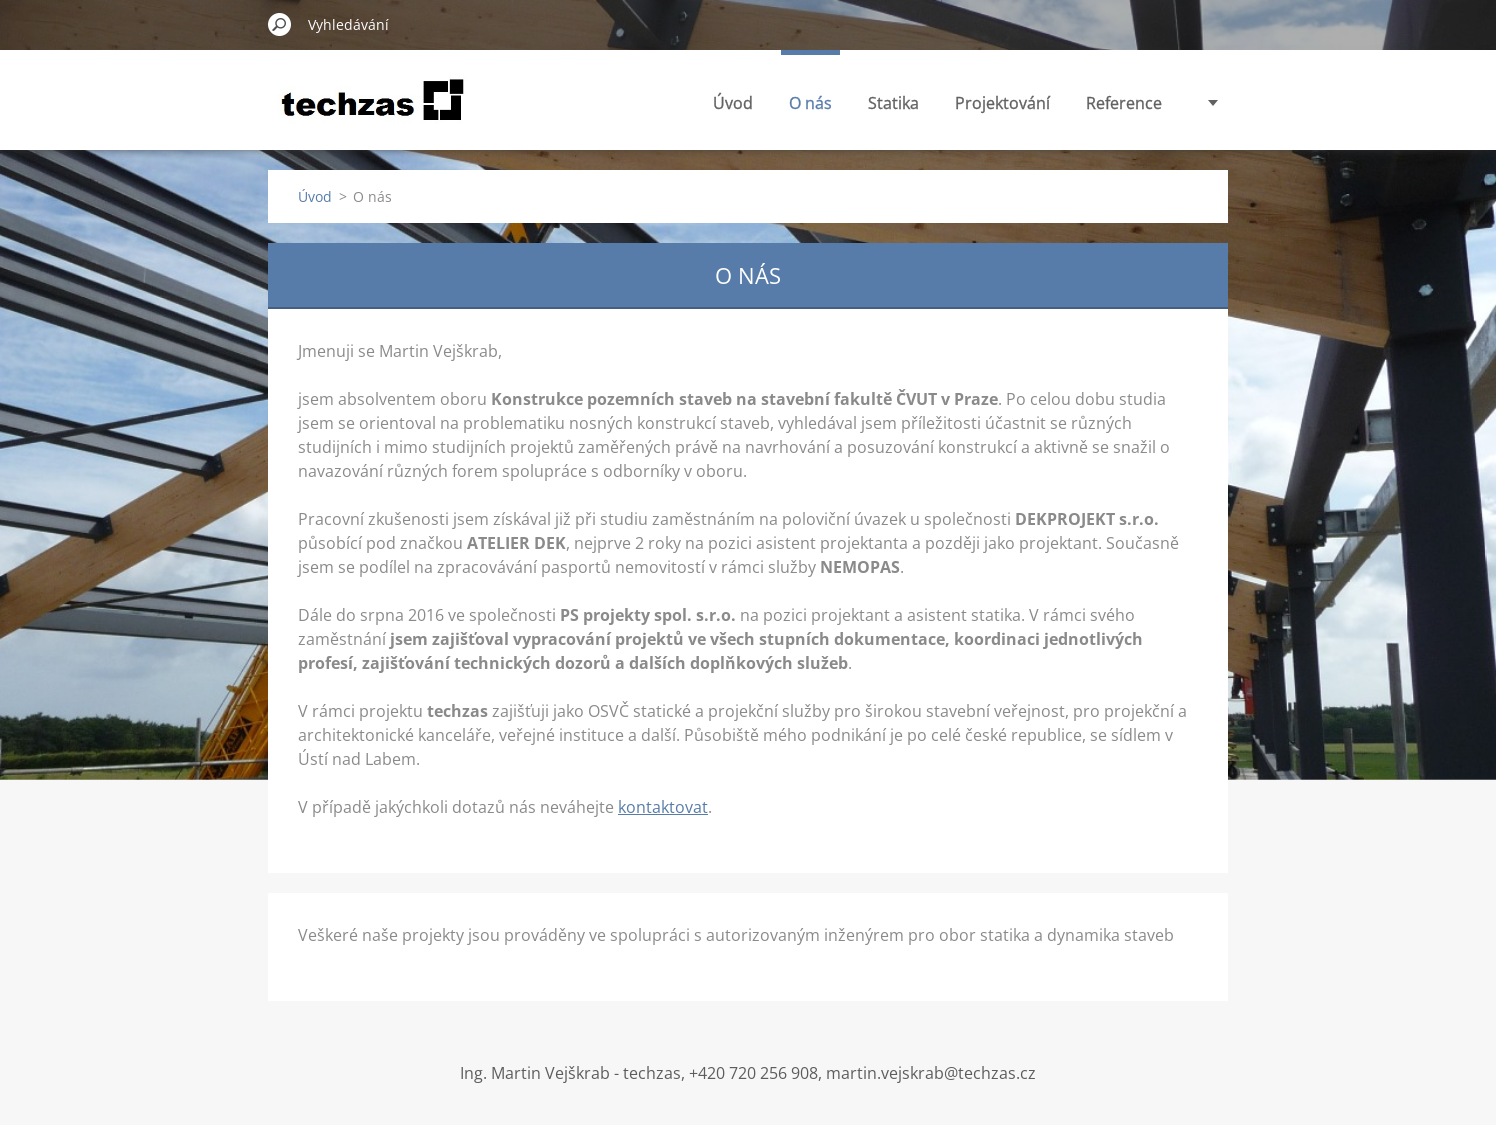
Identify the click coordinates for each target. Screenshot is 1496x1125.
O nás (810, 103)
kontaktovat (663, 807)
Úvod (733, 103)
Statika (893, 103)
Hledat (280, 24)
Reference (1124, 103)
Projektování (1002, 103)
